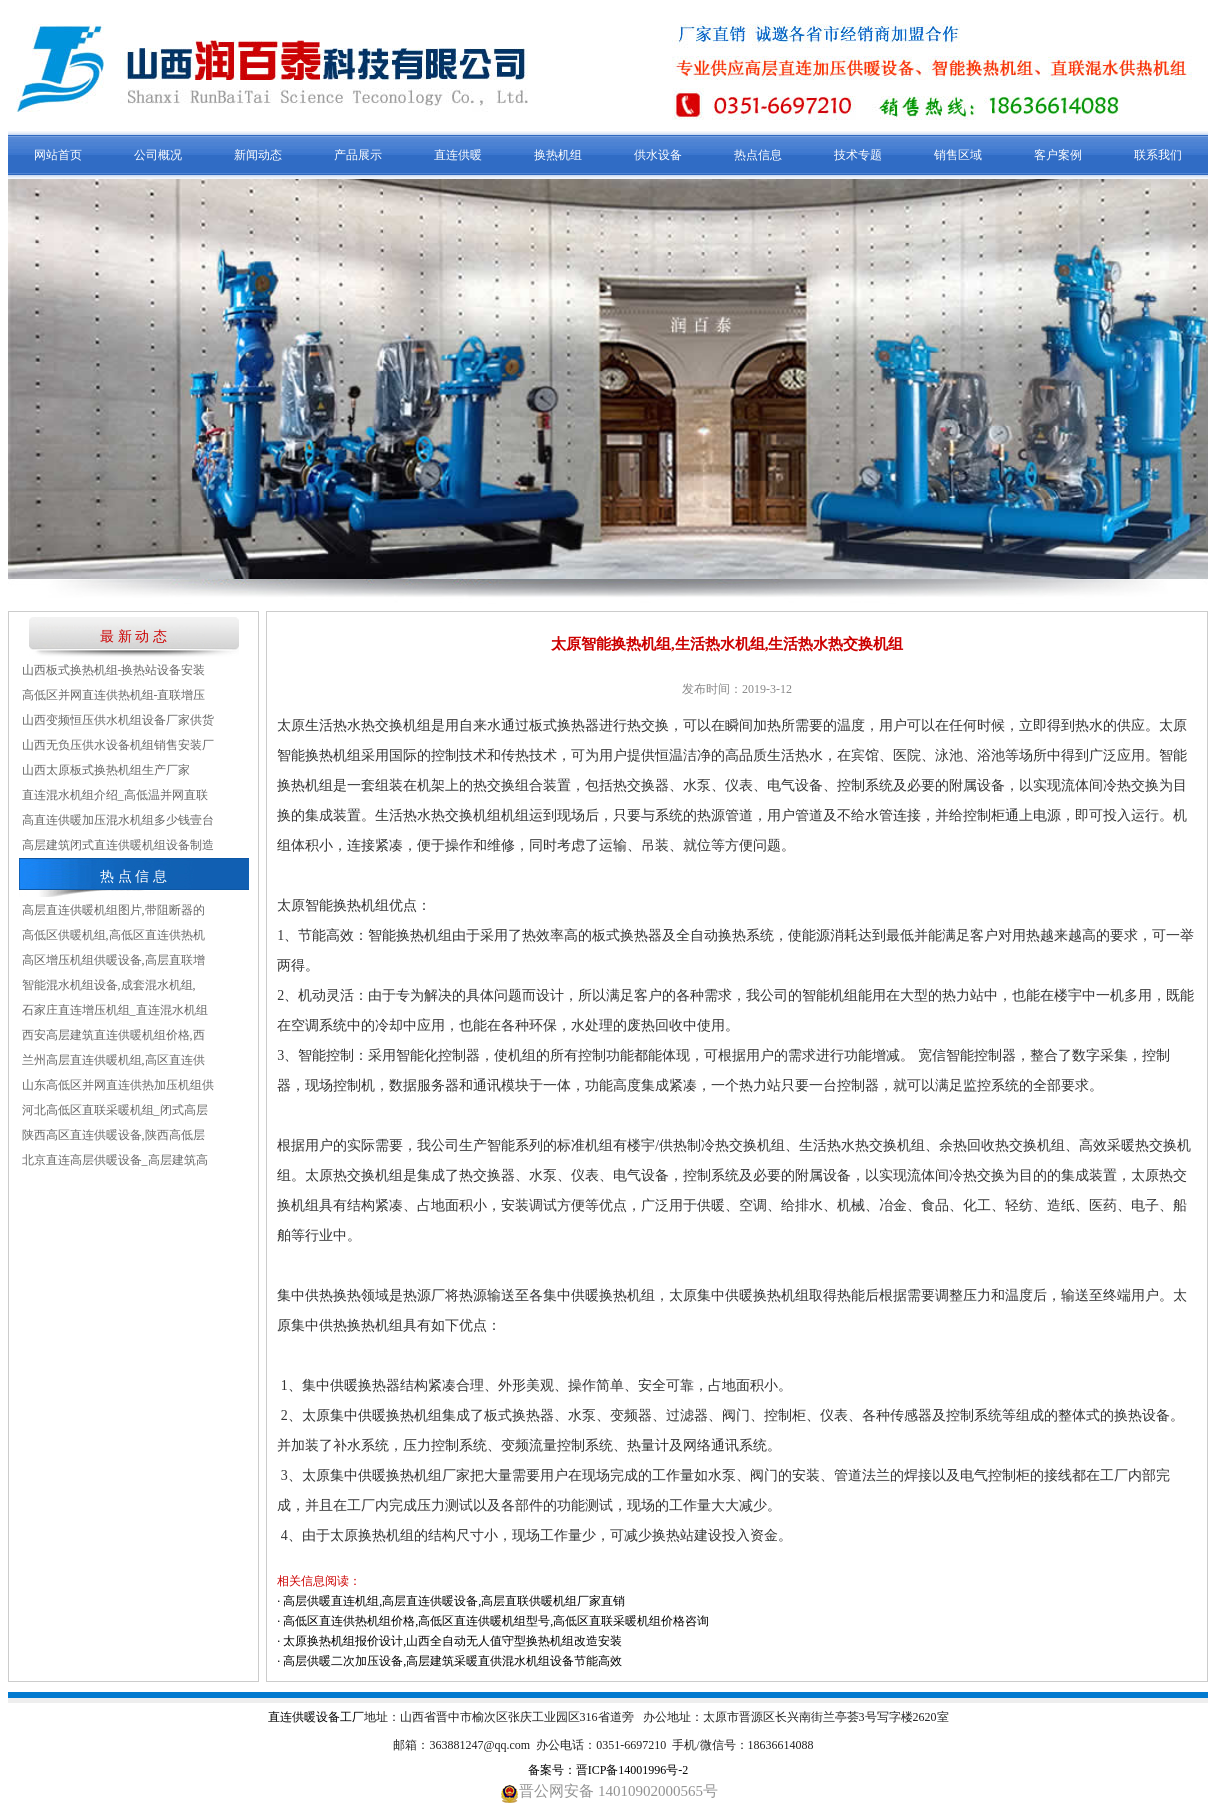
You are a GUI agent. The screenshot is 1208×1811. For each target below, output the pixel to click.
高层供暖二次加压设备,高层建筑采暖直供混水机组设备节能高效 (452, 1661)
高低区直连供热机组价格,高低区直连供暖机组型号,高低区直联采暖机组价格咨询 (496, 1621)
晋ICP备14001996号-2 (632, 1770)
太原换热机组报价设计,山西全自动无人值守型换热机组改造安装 (452, 1641)
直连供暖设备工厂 (316, 1717)
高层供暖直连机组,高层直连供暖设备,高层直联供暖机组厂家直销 (454, 1601)
